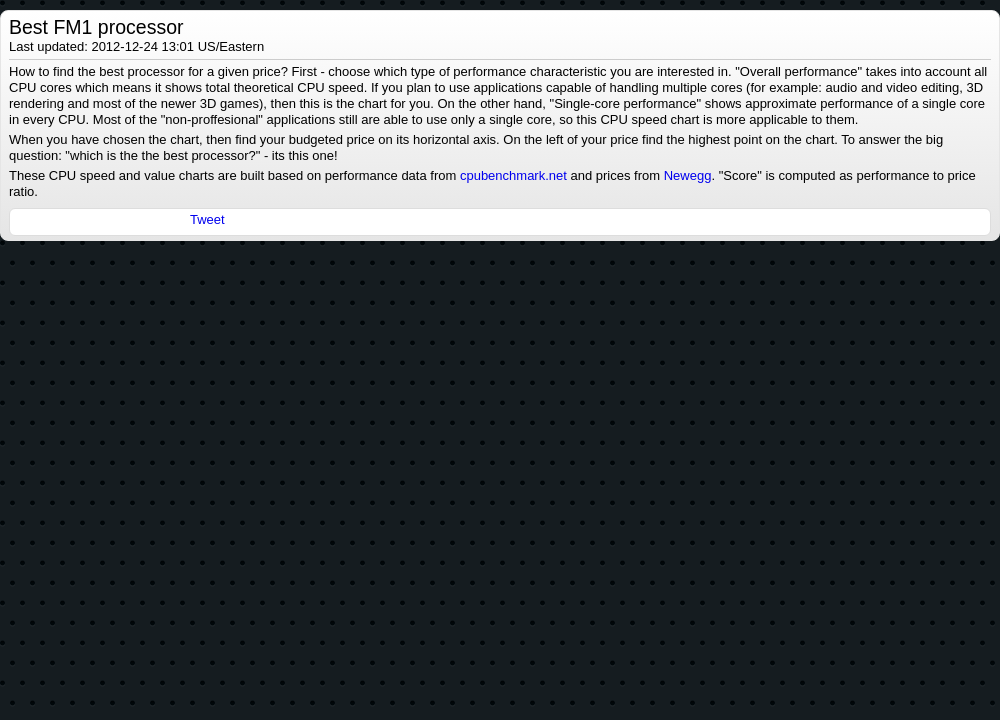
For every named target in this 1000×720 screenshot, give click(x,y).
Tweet (207, 219)
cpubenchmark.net (513, 175)
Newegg (688, 175)
